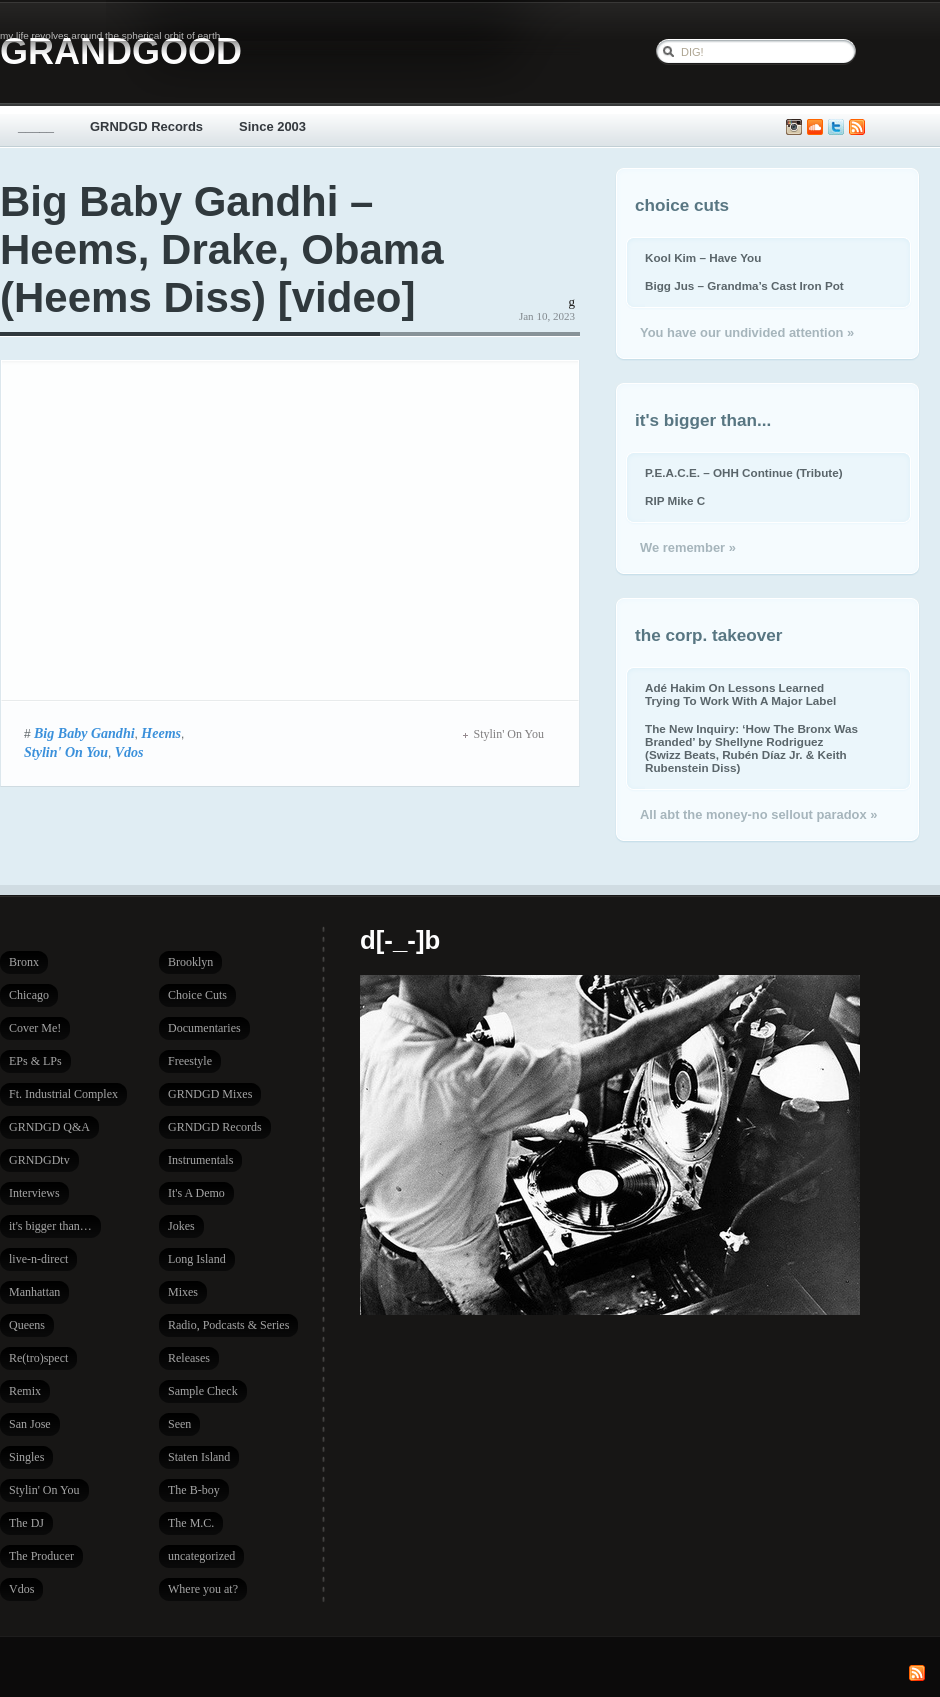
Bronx (24, 962)
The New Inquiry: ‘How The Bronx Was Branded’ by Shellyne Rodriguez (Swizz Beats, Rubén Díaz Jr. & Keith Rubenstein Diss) (751, 748)
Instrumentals (200, 1160)
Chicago (29, 995)
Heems (161, 733)
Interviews (34, 1193)
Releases (189, 1358)
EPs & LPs (35, 1061)
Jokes (181, 1226)
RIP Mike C (675, 500)
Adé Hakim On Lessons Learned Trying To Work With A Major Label (740, 694)
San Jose (30, 1424)
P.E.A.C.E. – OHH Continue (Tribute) (744, 472)
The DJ (26, 1523)
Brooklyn (190, 962)
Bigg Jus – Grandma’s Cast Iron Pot (744, 285)
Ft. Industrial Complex (63, 1094)
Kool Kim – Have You (703, 257)
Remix (25, 1391)
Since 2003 (272, 126)
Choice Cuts (197, 995)
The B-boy (194, 1490)
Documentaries (204, 1028)
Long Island (197, 1259)
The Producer (41, 1556)
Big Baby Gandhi (84, 733)
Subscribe (857, 127)
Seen (179, 1424)
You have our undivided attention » (747, 332)
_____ (36, 126)
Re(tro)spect (38, 1358)
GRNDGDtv (39, 1160)
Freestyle (190, 1061)
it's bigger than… (50, 1226)
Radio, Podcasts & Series (228, 1325)
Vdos (129, 752)
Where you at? (203, 1589)
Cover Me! (35, 1028)
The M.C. (191, 1523)
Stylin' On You (66, 752)
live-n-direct (38, 1259)
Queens (27, 1325)
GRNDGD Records (146, 126)
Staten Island (199, 1457)
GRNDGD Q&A (49, 1127)
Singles (26, 1457)
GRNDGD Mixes (210, 1094)
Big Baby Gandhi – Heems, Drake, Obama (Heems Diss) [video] (222, 249)
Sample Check (203, 1391)
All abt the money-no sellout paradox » (758, 814)
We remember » (688, 547)
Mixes (183, 1292)
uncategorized (201, 1556)
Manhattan (34, 1292)
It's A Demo (196, 1193)
